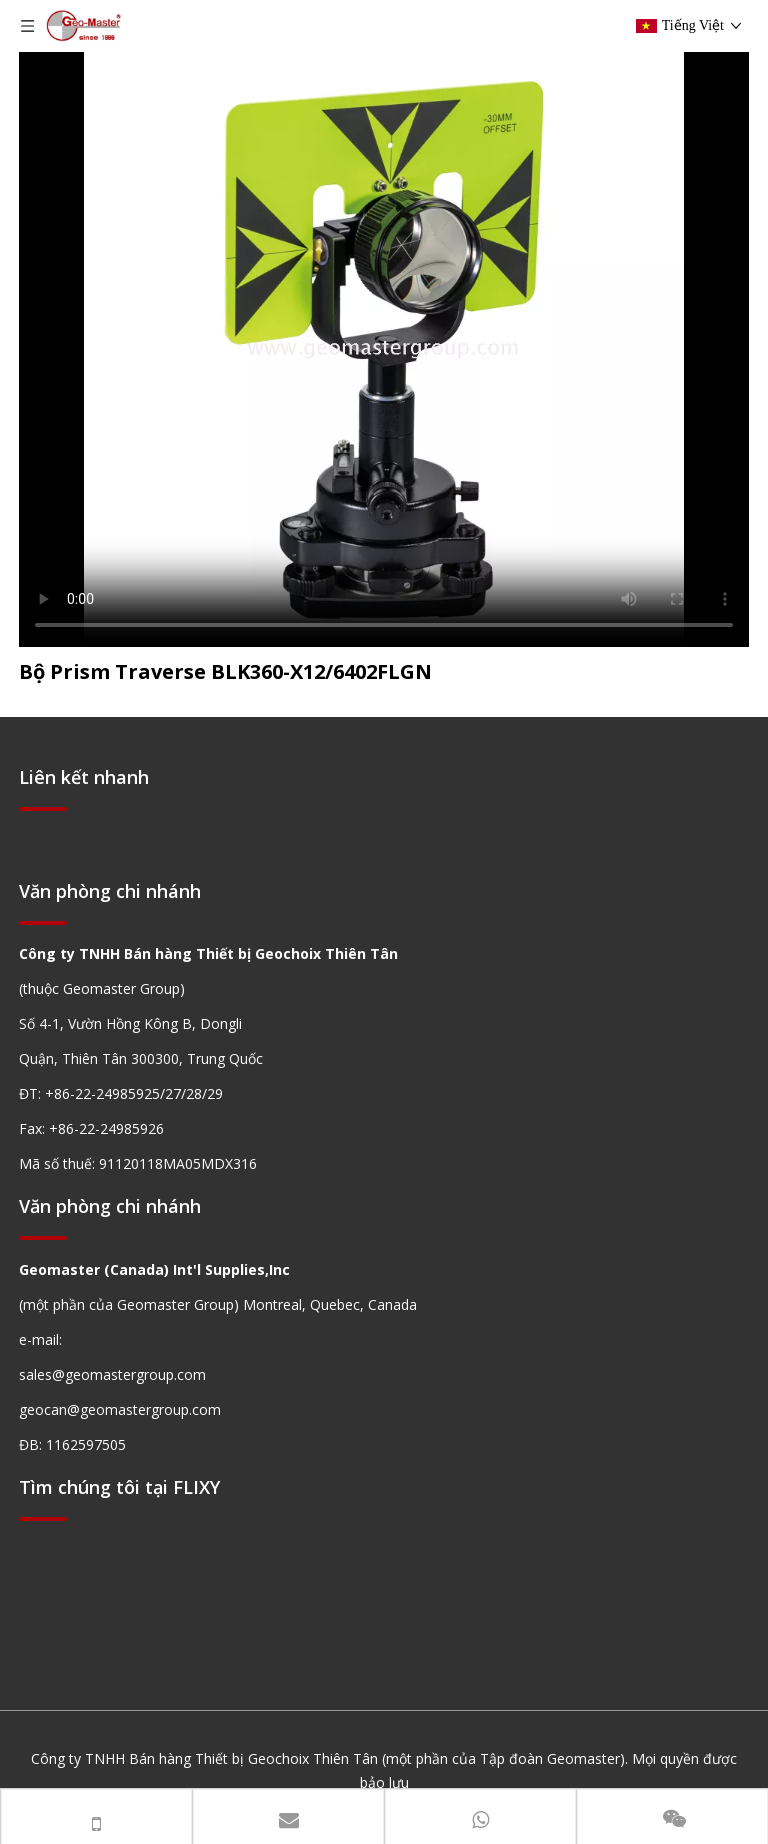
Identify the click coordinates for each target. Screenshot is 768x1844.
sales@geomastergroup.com (112, 1374)
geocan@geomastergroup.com (120, 1409)
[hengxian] (43, 808)
